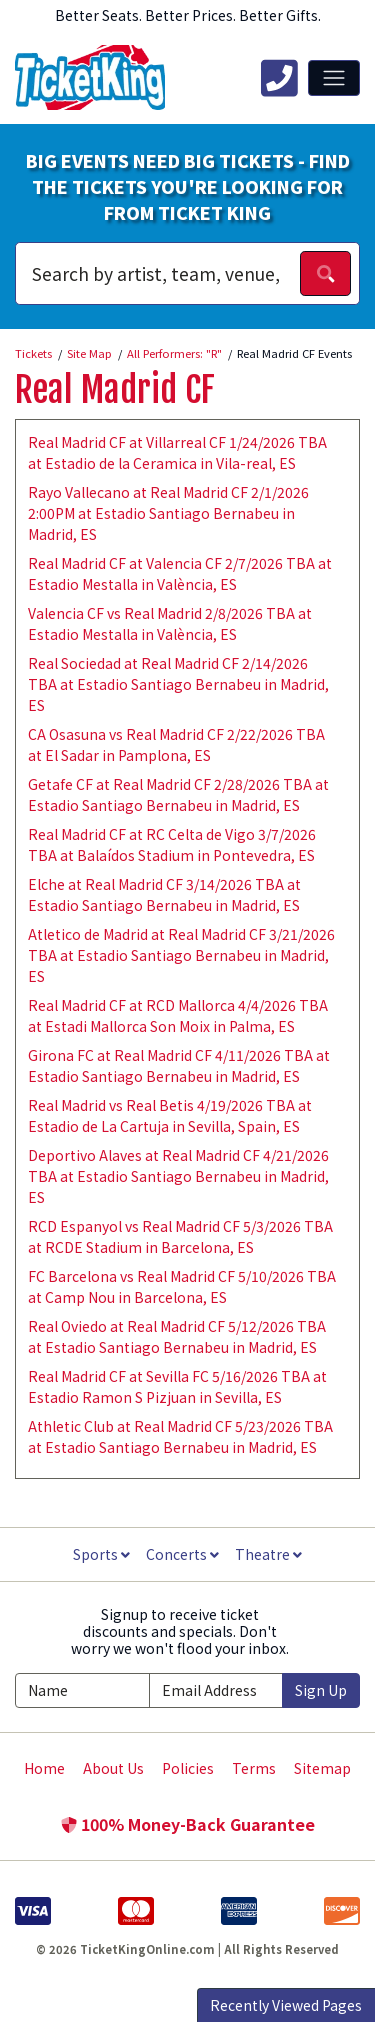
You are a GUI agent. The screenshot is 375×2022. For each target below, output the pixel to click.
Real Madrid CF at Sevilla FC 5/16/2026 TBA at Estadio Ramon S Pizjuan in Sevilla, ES (177, 1386)
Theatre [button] (268, 1554)
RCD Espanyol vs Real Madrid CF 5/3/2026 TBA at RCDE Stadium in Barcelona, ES (180, 1236)
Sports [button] (101, 1554)
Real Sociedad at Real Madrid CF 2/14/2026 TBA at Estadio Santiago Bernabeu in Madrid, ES (178, 684)
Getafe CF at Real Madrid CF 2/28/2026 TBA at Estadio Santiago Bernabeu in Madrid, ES (178, 794)
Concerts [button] (182, 1554)
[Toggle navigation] (334, 78)
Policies (188, 1768)
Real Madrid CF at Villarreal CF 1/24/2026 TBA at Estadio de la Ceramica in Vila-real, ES (177, 452)
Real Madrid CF (115, 390)
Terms (254, 1768)
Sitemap (322, 1768)
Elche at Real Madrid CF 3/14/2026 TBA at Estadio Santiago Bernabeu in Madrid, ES (164, 894)
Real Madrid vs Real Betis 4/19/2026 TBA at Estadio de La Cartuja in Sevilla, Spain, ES (170, 1115)
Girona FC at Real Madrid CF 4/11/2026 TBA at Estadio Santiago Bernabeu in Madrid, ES (179, 1065)
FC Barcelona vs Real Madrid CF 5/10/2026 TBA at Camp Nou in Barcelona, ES (182, 1286)
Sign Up (321, 1690)
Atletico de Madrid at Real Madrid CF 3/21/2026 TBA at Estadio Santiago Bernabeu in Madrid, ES (181, 955)
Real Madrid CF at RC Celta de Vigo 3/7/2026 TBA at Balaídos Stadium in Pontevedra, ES (172, 844)
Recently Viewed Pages (286, 2005)
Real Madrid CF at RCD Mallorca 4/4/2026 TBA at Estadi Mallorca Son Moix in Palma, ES (178, 1015)
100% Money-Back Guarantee (188, 1824)
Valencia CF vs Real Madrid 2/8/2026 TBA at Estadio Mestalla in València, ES (170, 623)
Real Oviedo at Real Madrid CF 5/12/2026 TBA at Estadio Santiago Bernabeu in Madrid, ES (177, 1336)
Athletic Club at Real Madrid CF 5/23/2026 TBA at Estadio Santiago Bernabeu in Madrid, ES (180, 1436)
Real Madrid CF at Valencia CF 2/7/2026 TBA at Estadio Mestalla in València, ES (180, 573)
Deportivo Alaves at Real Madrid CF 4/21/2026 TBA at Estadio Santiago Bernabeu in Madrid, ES (178, 1176)
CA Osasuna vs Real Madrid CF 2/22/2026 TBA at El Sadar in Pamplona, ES (176, 744)
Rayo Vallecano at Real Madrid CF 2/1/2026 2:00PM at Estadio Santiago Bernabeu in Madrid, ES (168, 513)
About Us (113, 1768)
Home (44, 1768)
